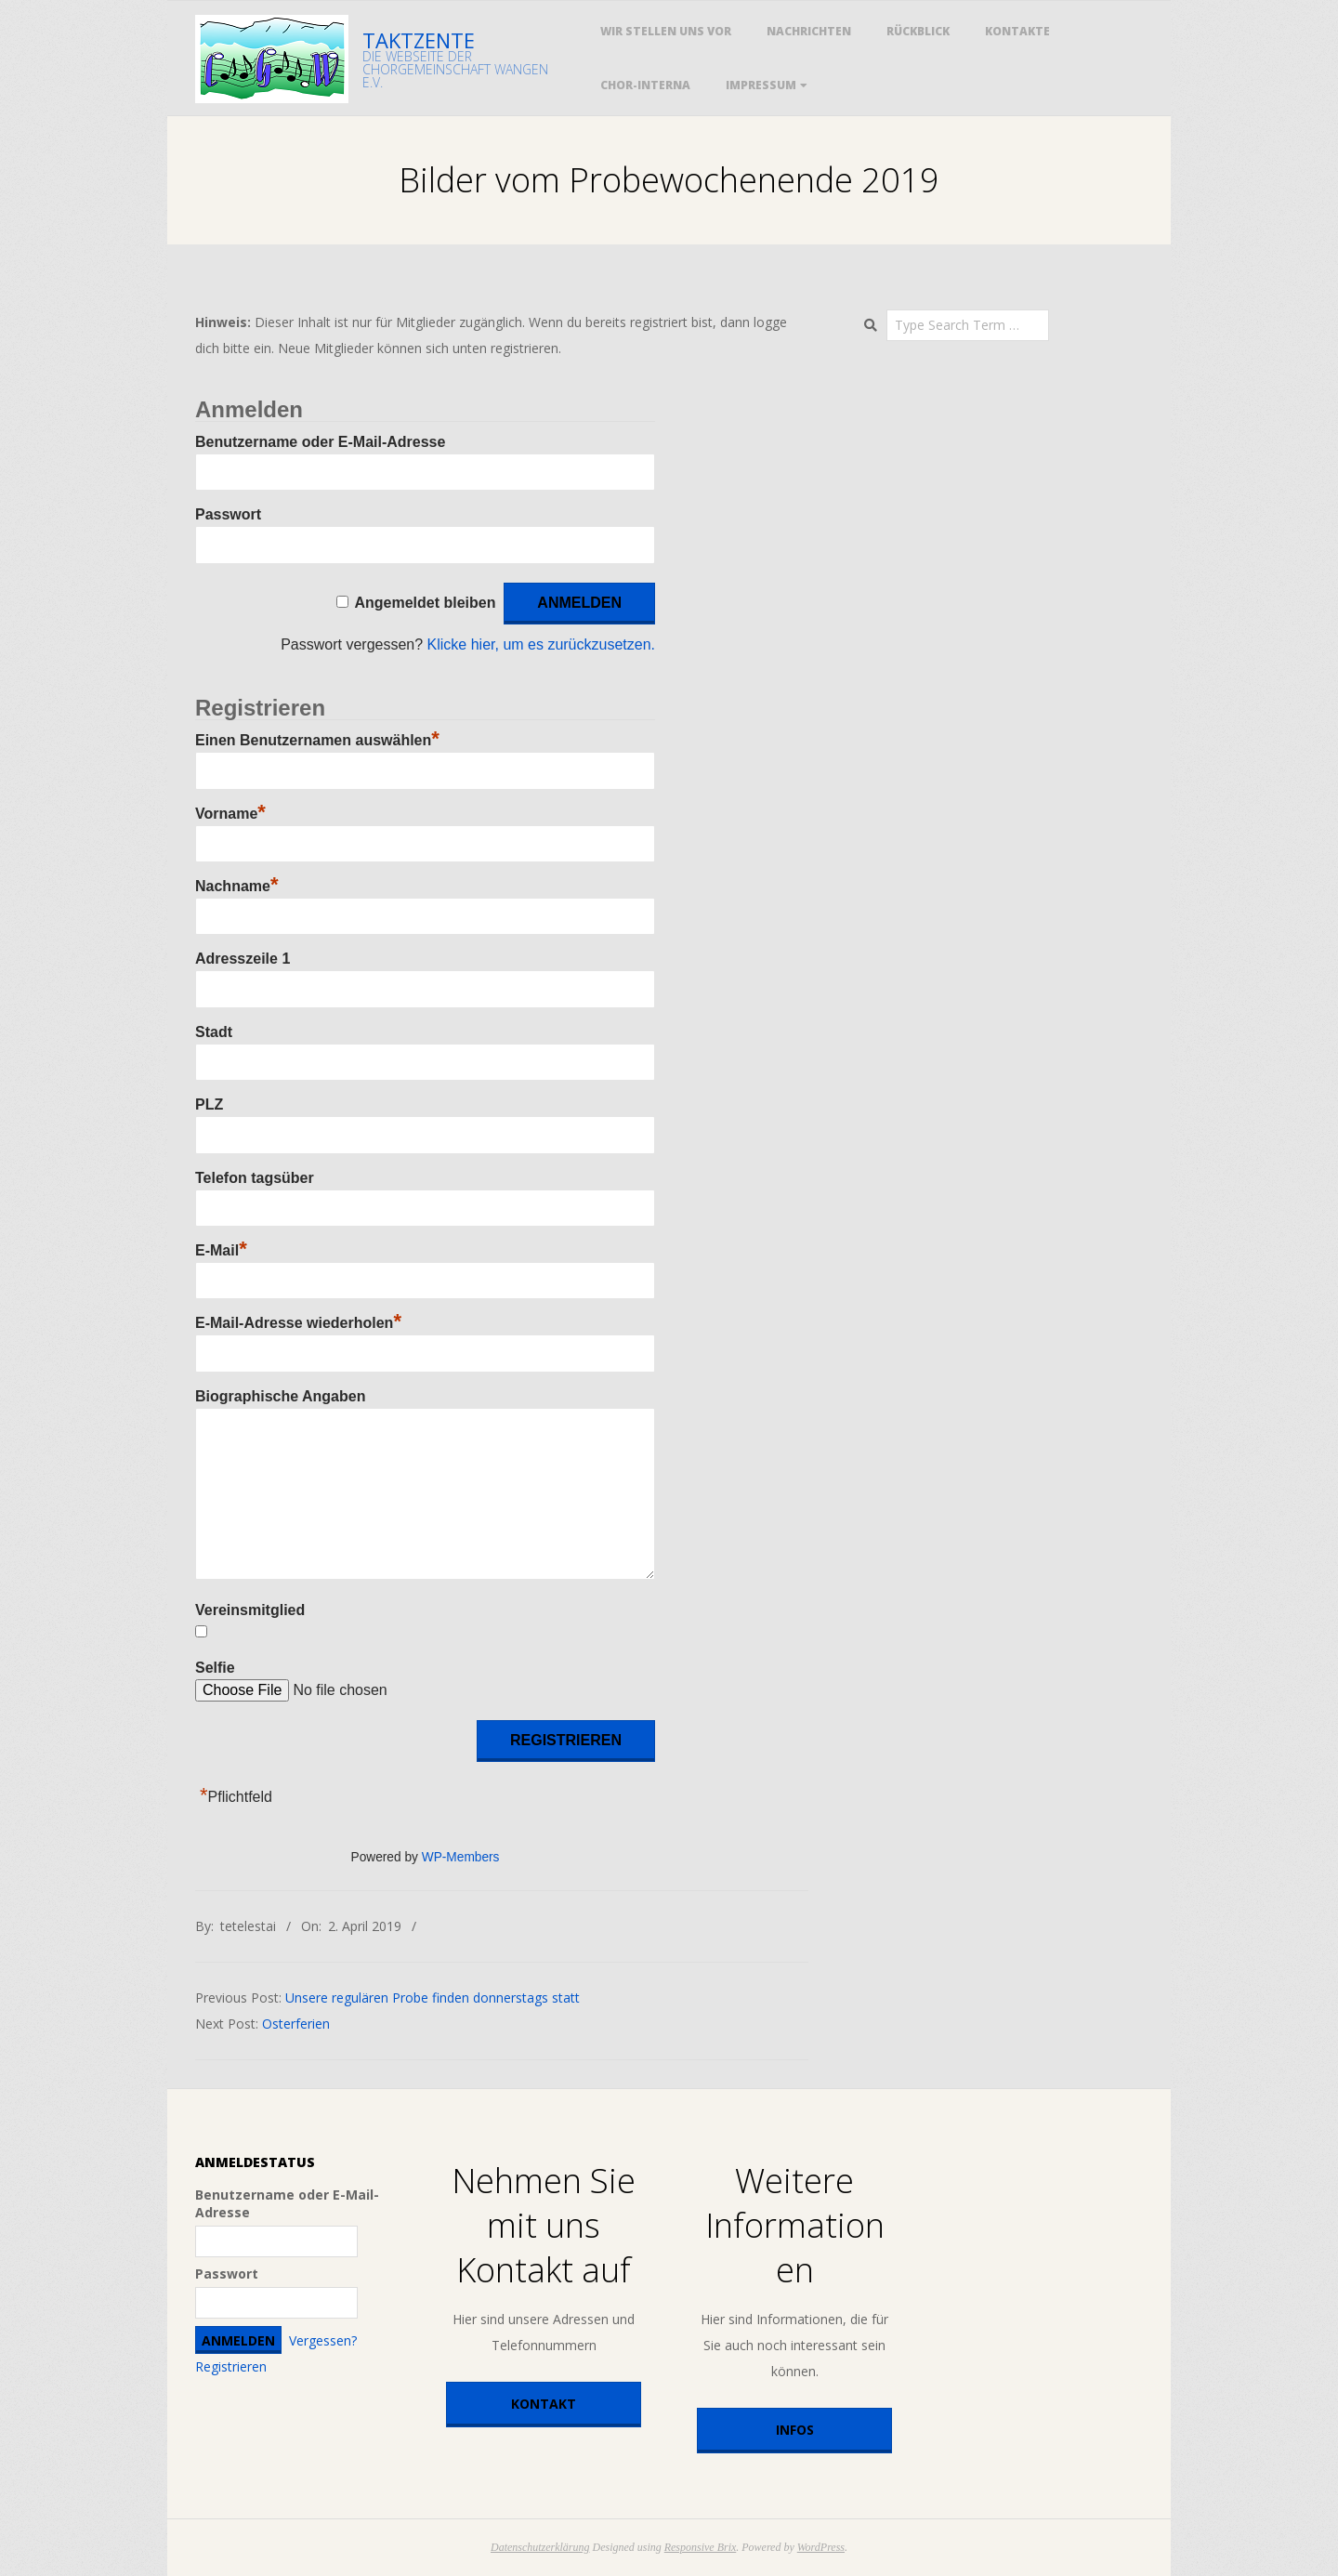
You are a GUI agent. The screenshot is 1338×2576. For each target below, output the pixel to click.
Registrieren (231, 2366)
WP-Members (461, 1857)
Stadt (213, 1032)
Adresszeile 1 (242, 958)
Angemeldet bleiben (424, 603)
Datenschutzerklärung (540, 2547)
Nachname (236, 886)
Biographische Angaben (280, 1396)
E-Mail (221, 1250)
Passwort (228, 514)
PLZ (209, 1104)
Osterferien (296, 2023)
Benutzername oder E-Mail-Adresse (320, 442)
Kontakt (543, 2403)
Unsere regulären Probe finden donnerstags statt (432, 1997)
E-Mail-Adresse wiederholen (298, 1323)
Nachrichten (809, 31)
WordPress (821, 2547)
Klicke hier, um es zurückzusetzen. (541, 644)
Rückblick (918, 31)
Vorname (230, 813)
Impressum (761, 85)
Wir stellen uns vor (665, 31)
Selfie (215, 1668)
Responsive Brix (700, 2547)
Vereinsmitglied (250, 1610)
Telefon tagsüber (254, 1178)
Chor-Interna (645, 85)
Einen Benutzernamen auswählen (317, 740)
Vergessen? (323, 2340)
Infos (795, 2429)
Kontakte (1017, 31)
